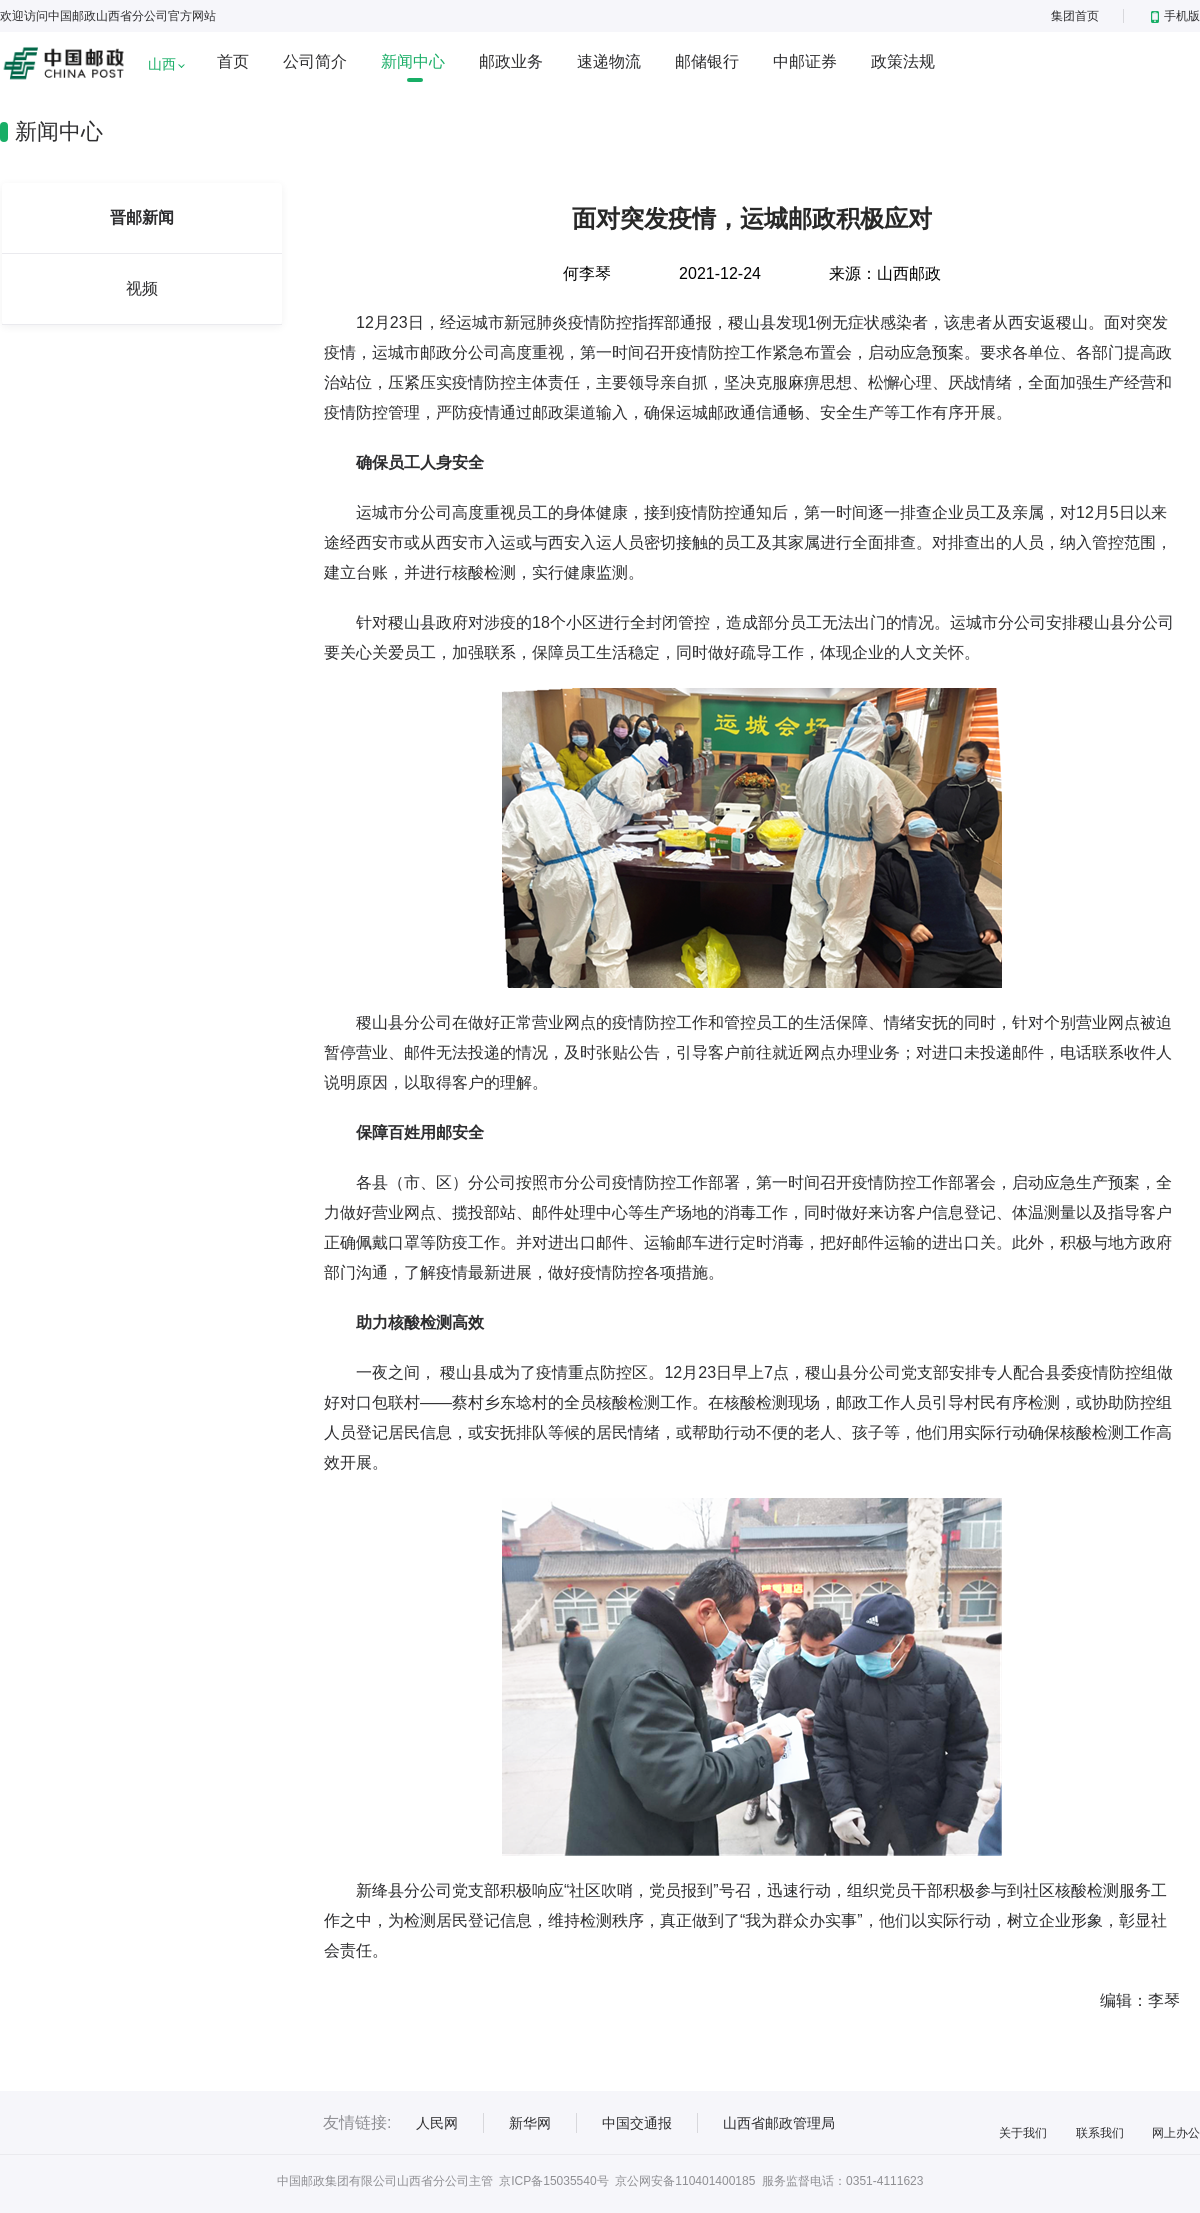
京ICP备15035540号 (553, 2181)
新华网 (530, 2123)
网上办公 (1176, 2133)
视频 (142, 288)
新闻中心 (413, 61)
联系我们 (1100, 2133)
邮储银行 (707, 61)
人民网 (437, 2123)
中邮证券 (805, 61)
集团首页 (1075, 16)
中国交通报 (637, 2123)
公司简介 (315, 61)
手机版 (1175, 16)
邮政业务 (511, 61)
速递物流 (609, 61)
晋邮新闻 (142, 217)
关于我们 (1023, 2133)
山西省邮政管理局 (779, 2123)
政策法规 (903, 61)
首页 (233, 61)
